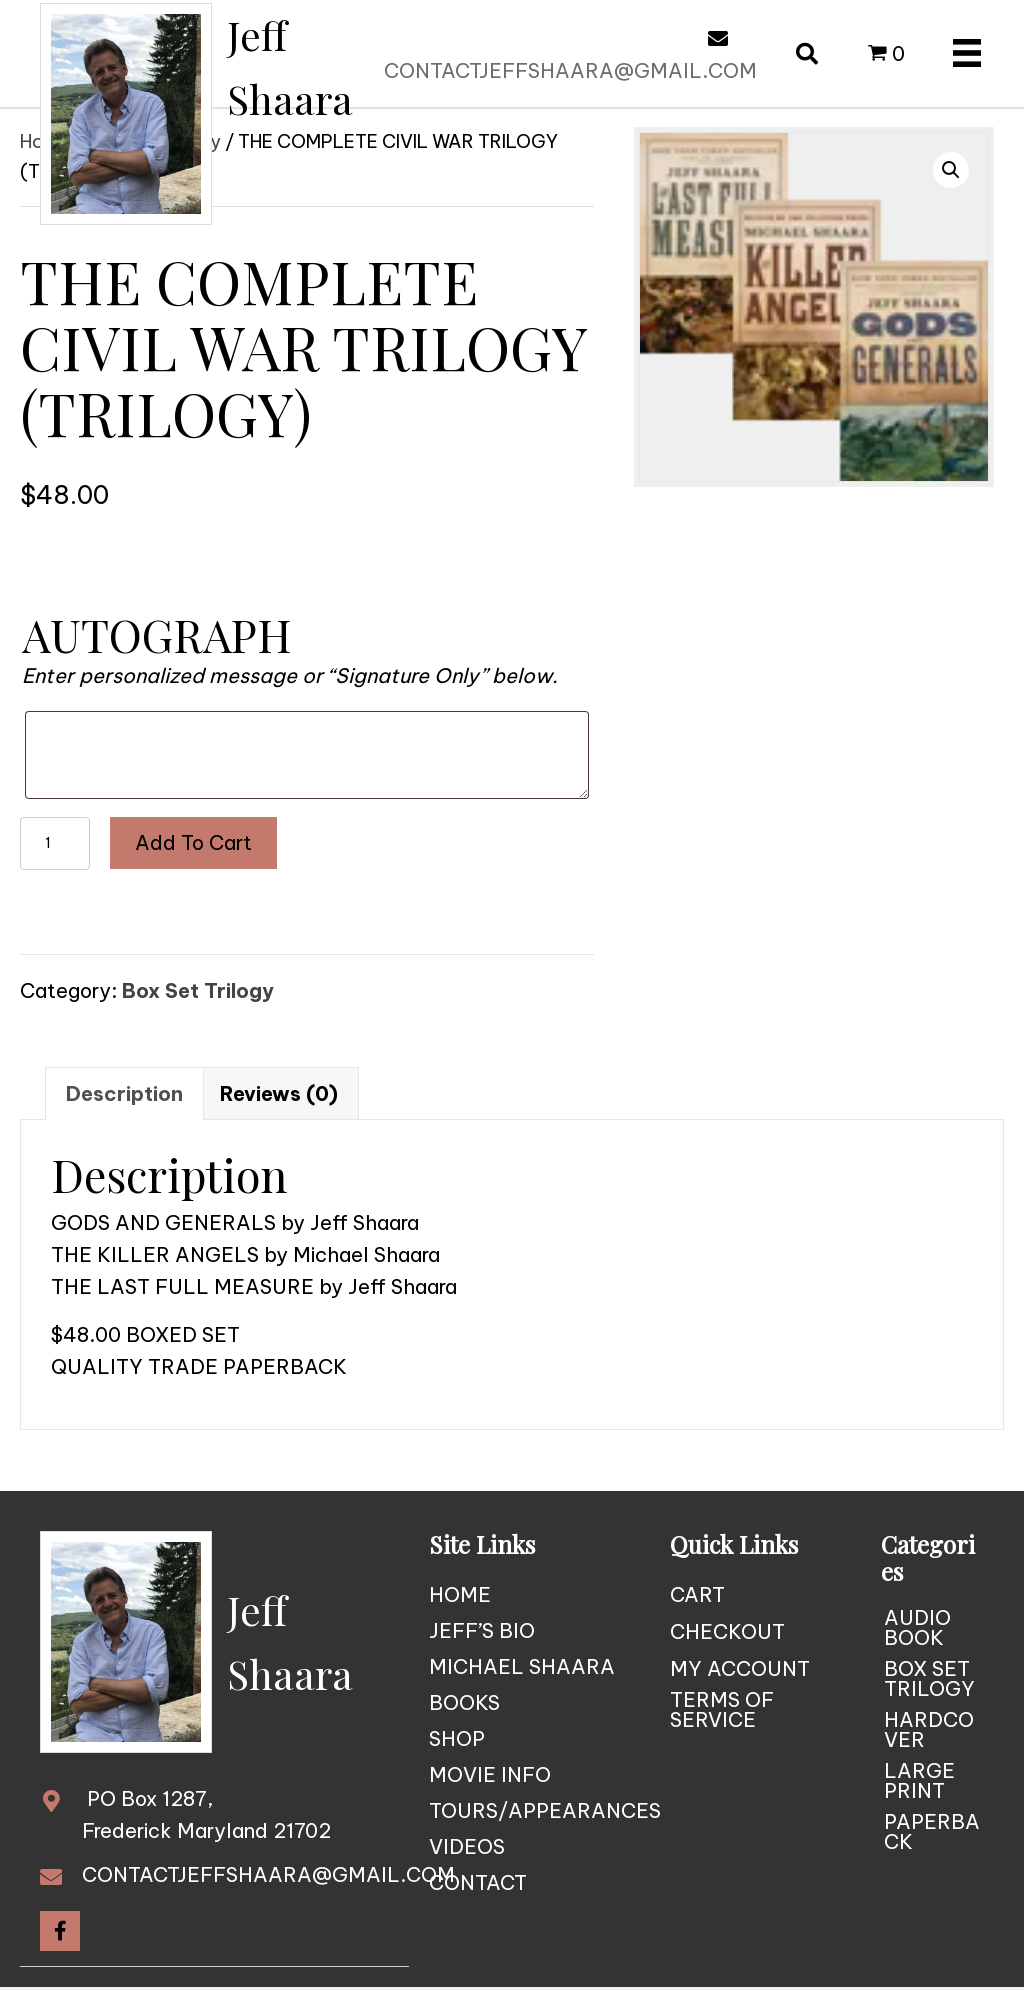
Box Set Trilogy (198, 990)
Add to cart (193, 842)
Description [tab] (124, 1093)
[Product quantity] (55, 843)
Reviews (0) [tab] (279, 1093)
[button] (951, 170)
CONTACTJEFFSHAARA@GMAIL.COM (570, 70)
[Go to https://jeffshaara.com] (230, 114)
